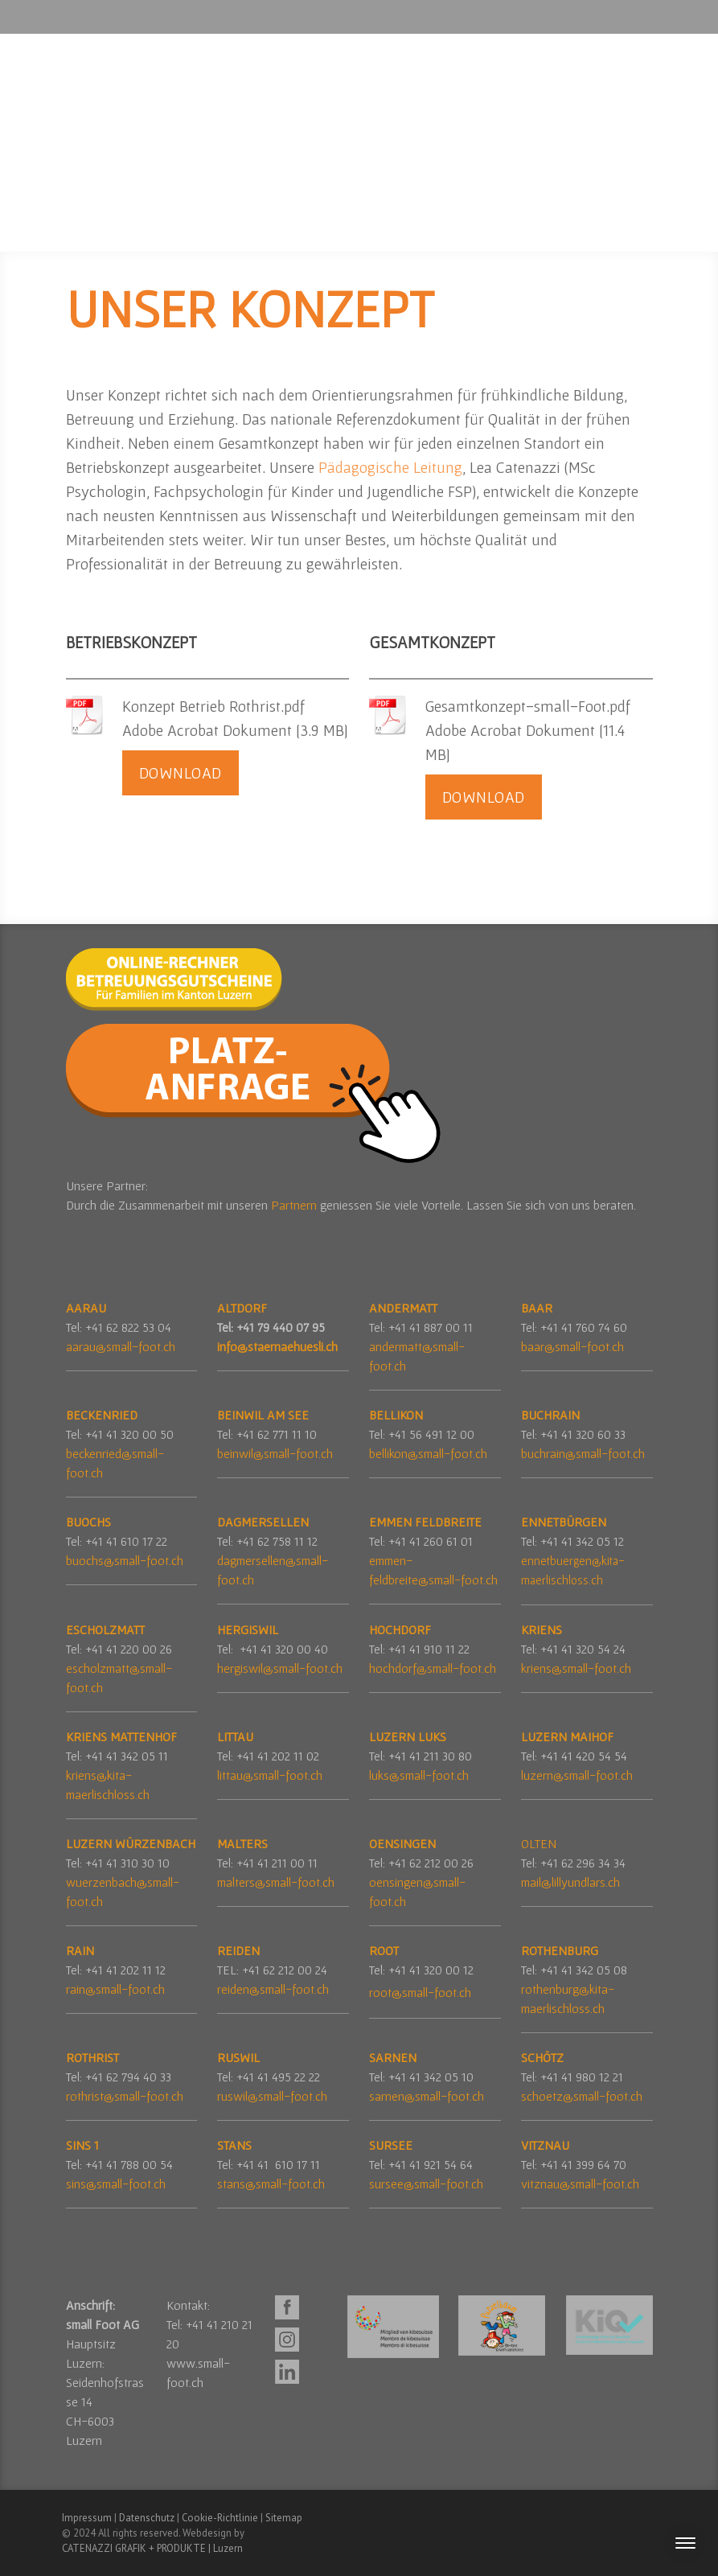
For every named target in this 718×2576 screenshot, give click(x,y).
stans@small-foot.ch (271, 2183)
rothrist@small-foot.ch (124, 2096)
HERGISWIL (247, 1629)
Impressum (87, 2518)
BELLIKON (396, 1414)
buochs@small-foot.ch (124, 1560)
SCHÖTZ (542, 2057)
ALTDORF (242, 1307)
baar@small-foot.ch (572, 1346)
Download (180, 773)
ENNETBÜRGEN (563, 1521)
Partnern (295, 1205)
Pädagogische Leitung (390, 467)
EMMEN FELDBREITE (425, 1521)
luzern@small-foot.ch (577, 1775)
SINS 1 (82, 2145)
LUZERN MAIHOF (567, 1736)
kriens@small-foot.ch (576, 1668)
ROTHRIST (92, 2057)
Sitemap (283, 2518)
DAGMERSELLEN (263, 1521)
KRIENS (541, 1629)
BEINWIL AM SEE (263, 1414)
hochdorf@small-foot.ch (432, 1668)
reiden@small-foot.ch (273, 1989)
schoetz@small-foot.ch (581, 2096)
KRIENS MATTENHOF (121, 1736)
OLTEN (538, 1843)
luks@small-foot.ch (419, 1775)
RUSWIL (240, 2057)
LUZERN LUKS (407, 1736)
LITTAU (235, 1736)
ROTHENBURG (559, 1950)
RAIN (80, 1950)
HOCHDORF (400, 1629)
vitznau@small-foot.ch (580, 2183)
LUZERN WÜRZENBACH (130, 1843)
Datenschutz (146, 2518)
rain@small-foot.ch (115, 1989)
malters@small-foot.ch (275, 1882)
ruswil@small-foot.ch (272, 2096)
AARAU (86, 1307)
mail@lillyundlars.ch (570, 1882)
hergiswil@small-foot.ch (280, 1668)
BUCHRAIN (550, 1414)
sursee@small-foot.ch (426, 2183)
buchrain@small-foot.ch (583, 1453)
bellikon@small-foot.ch (428, 1453)
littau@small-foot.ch (269, 1775)
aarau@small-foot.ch (120, 1346)
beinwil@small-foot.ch (275, 1453)
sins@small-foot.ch (116, 2183)
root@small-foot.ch (420, 1992)
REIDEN (238, 1950)
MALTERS (242, 1843)
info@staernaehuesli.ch (277, 1346)
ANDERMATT (403, 1307)
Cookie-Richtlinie (220, 2518)
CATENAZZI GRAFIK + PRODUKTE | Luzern (152, 2548)
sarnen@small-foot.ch (426, 2096)
